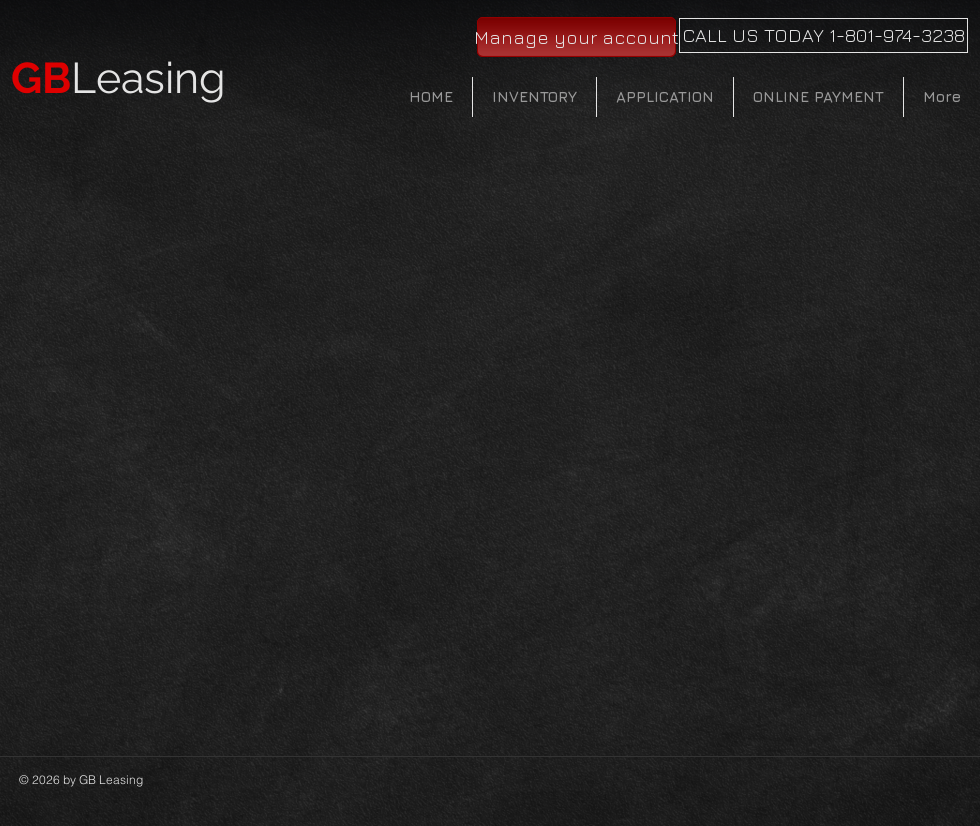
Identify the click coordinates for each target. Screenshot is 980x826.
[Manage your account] (576, 37)
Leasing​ (118, 78)
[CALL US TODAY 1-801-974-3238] (823, 35)
